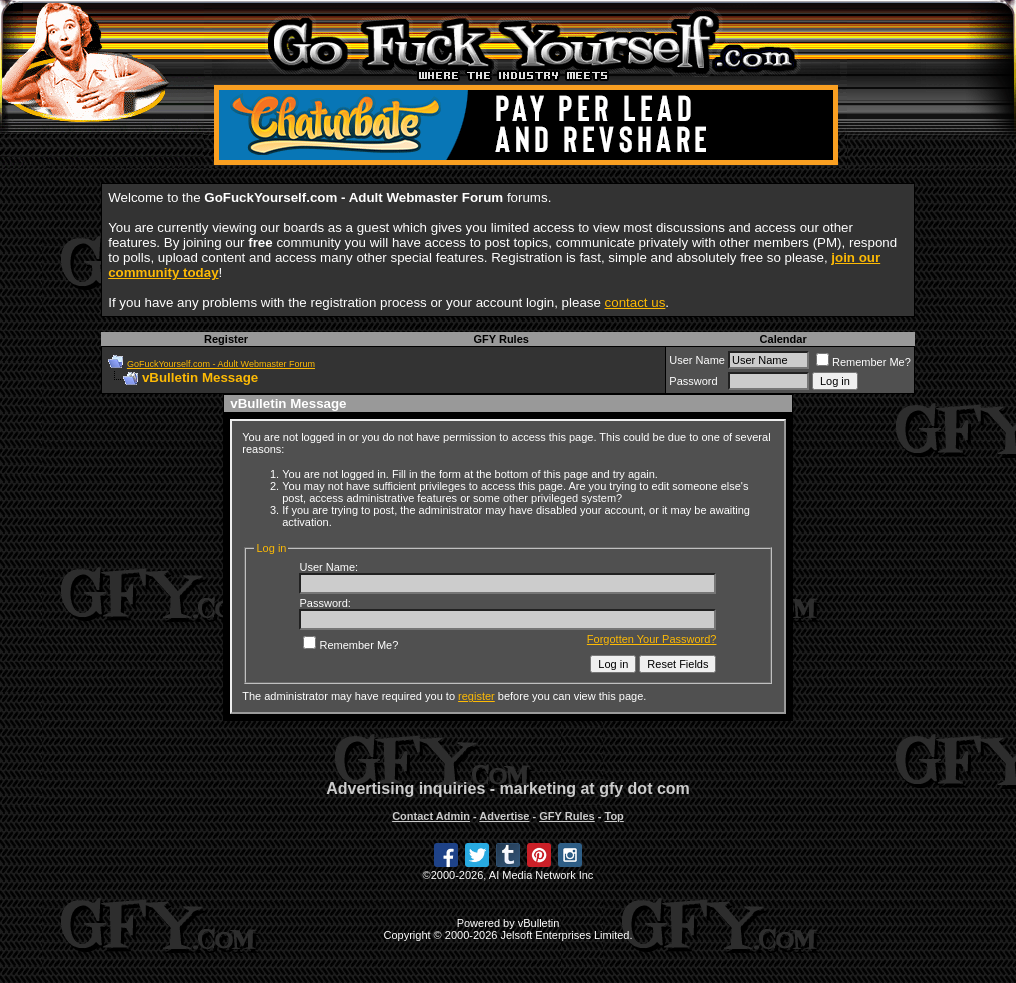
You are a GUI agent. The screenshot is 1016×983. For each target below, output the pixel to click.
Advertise (504, 816)
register (476, 696)
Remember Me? (863, 362)
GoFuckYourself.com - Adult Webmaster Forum (221, 364)
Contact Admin (431, 816)
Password (693, 381)
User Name (697, 360)
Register (226, 339)
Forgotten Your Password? (652, 639)
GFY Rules (500, 339)
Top (613, 816)
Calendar (783, 339)
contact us (635, 302)
